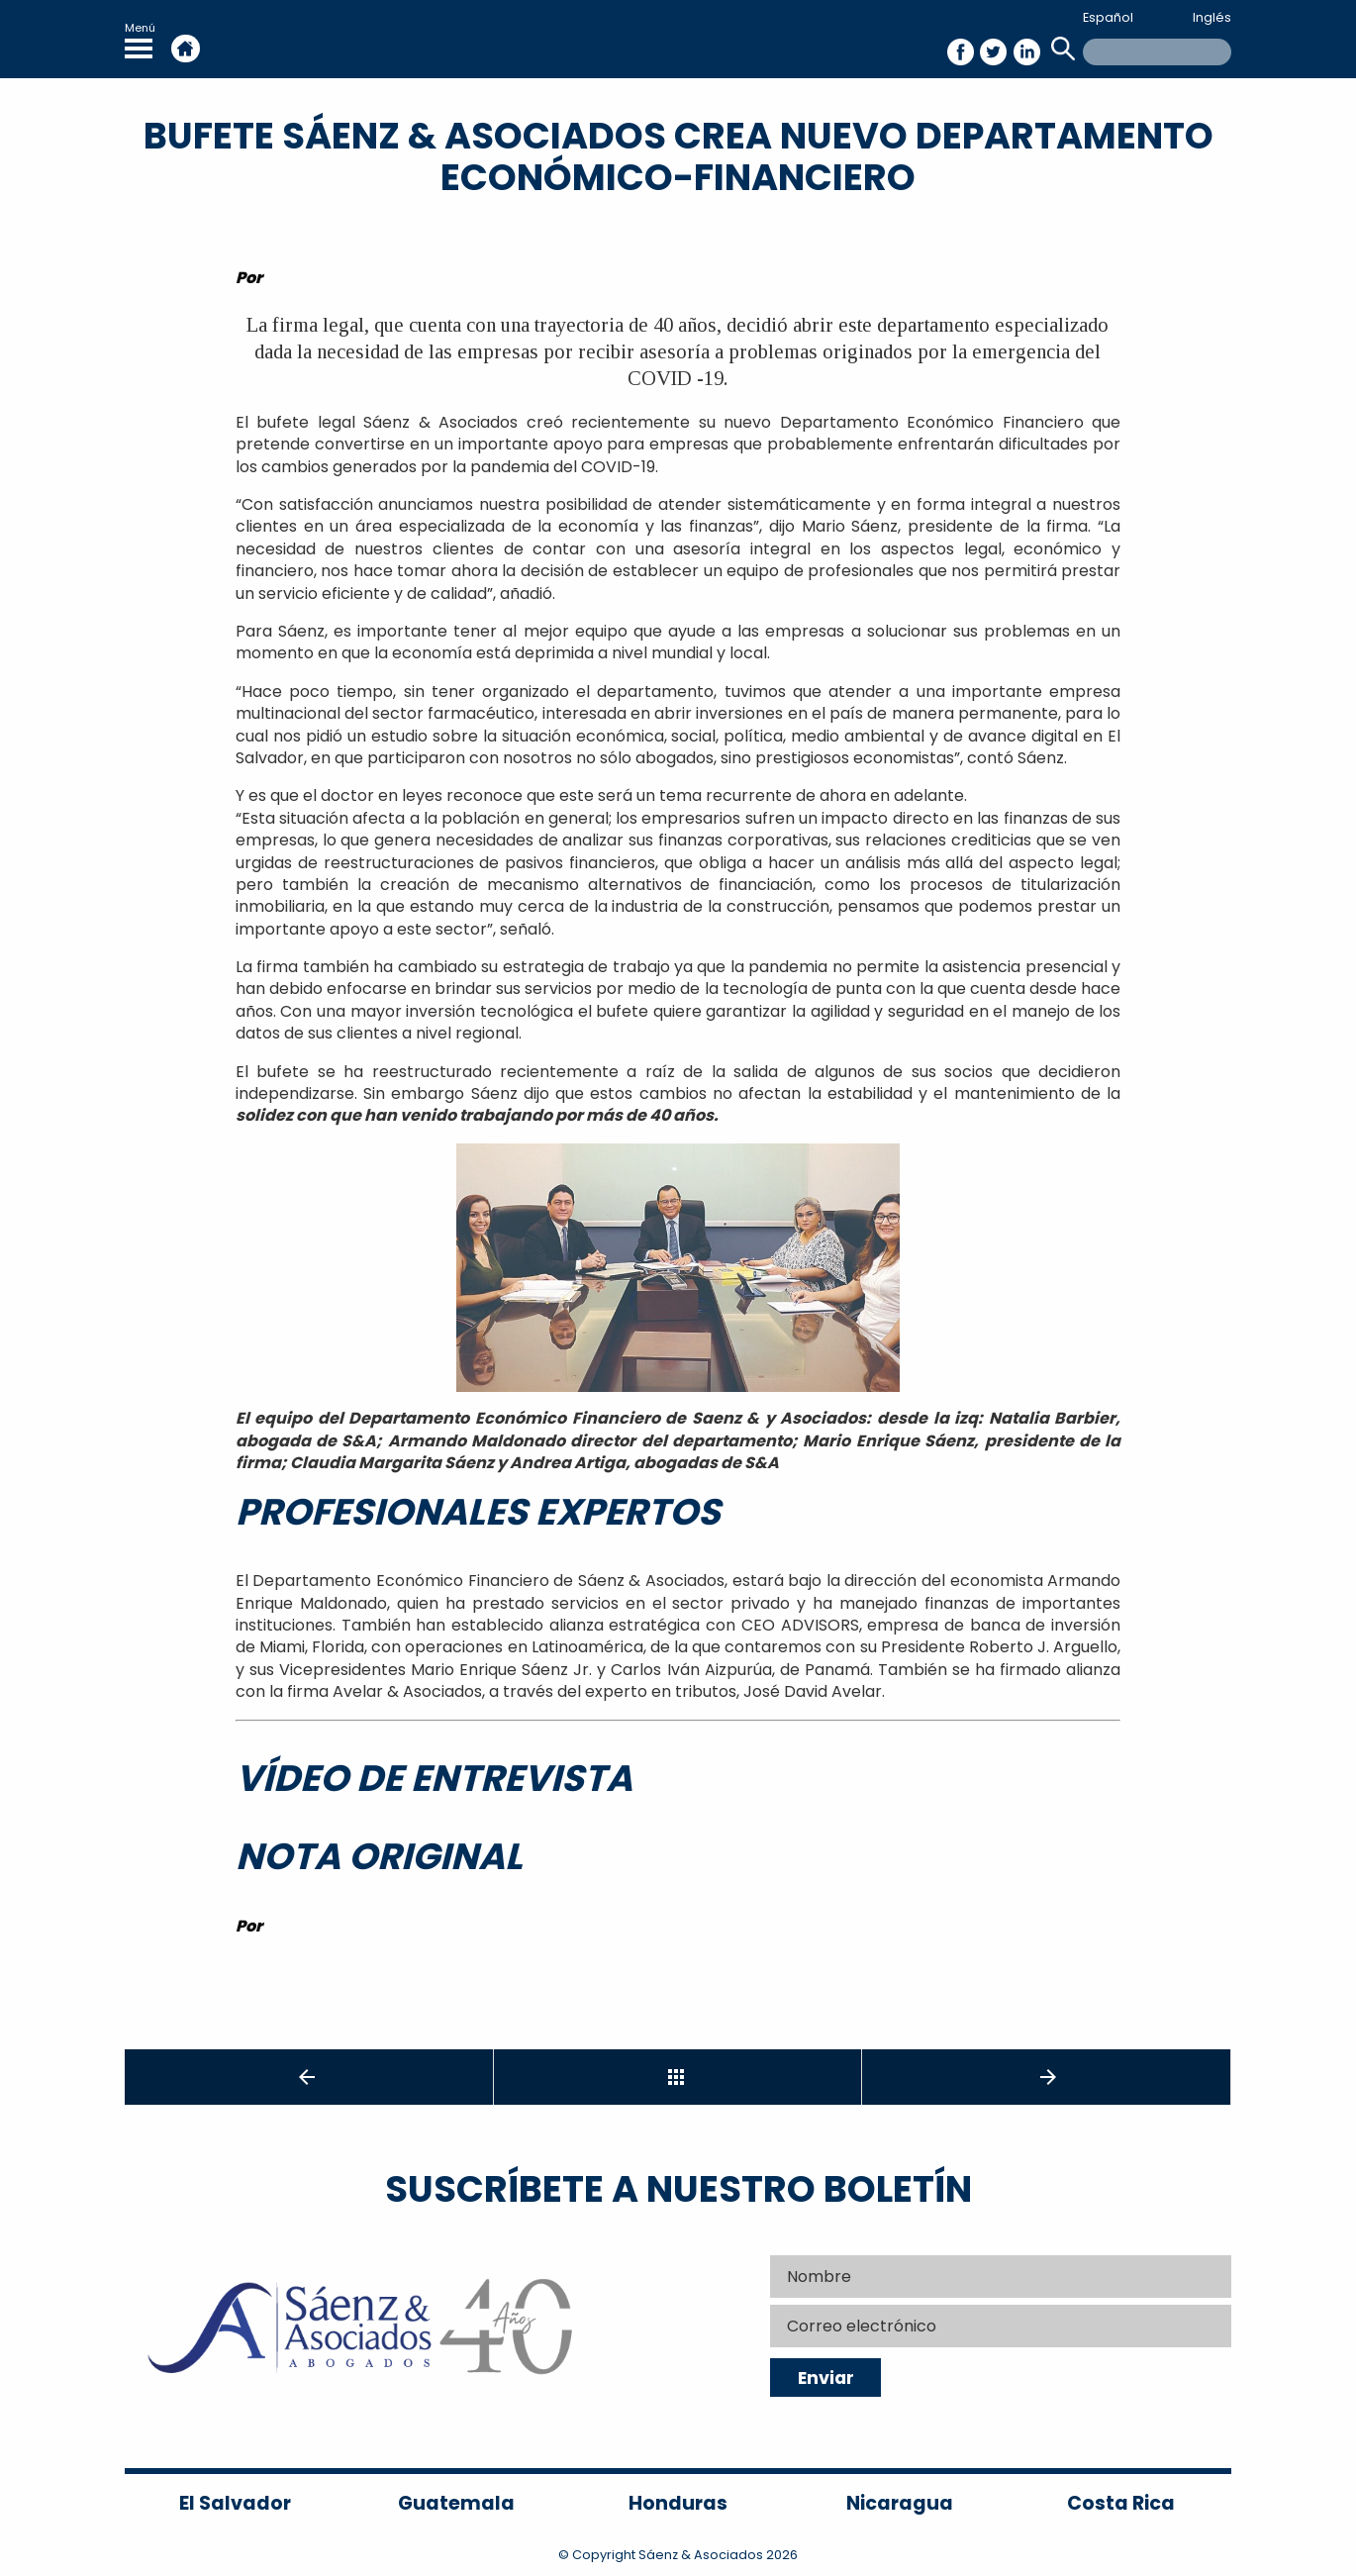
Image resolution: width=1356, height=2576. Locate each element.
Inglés (1212, 17)
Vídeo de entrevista (434, 1778)
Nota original (379, 1856)
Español (1108, 17)
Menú (140, 39)
